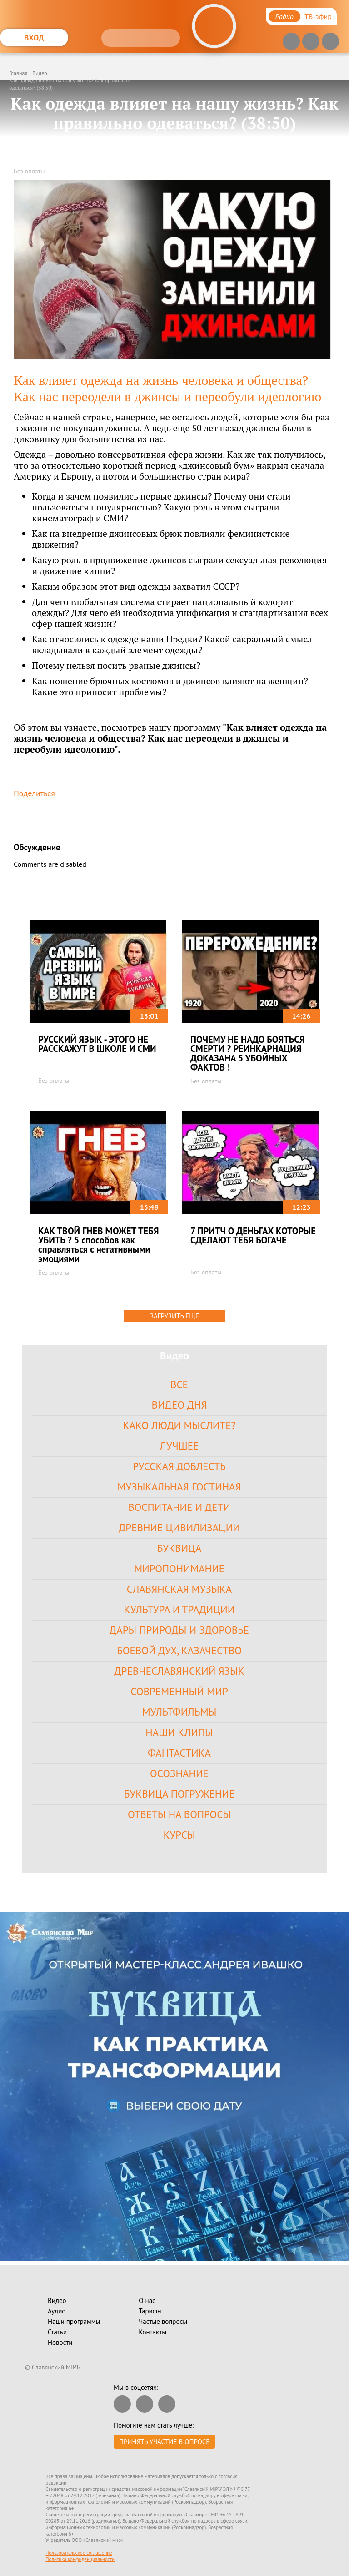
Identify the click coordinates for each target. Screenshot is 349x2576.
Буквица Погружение (179, 1793)
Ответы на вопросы (179, 1814)
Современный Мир (179, 1691)
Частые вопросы (163, 2321)
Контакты (152, 2332)
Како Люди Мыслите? (179, 1425)
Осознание (179, 1773)
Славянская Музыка (179, 1589)
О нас (147, 2300)
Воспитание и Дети (179, 1507)
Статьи (57, 2332)
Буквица (179, 1548)
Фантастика (179, 1752)
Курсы (179, 1834)
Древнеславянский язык (179, 1670)
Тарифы (150, 2311)
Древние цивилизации (179, 1527)
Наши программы (74, 2321)
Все (179, 1384)
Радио (284, 16)
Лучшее (179, 1445)
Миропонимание (179, 1568)
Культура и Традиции (179, 1609)
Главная (18, 73)
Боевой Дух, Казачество (179, 1650)
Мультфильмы (179, 1711)
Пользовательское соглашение (78, 2553)
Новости (60, 2342)
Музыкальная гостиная (179, 1486)
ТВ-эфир (318, 16)
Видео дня (179, 1404)
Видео (39, 73)
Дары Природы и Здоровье (179, 1630)
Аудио (56, 2311)
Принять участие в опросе (164, 2441)
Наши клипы (179, 1732)
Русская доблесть (179, 1466)
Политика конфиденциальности (80, 2559)
